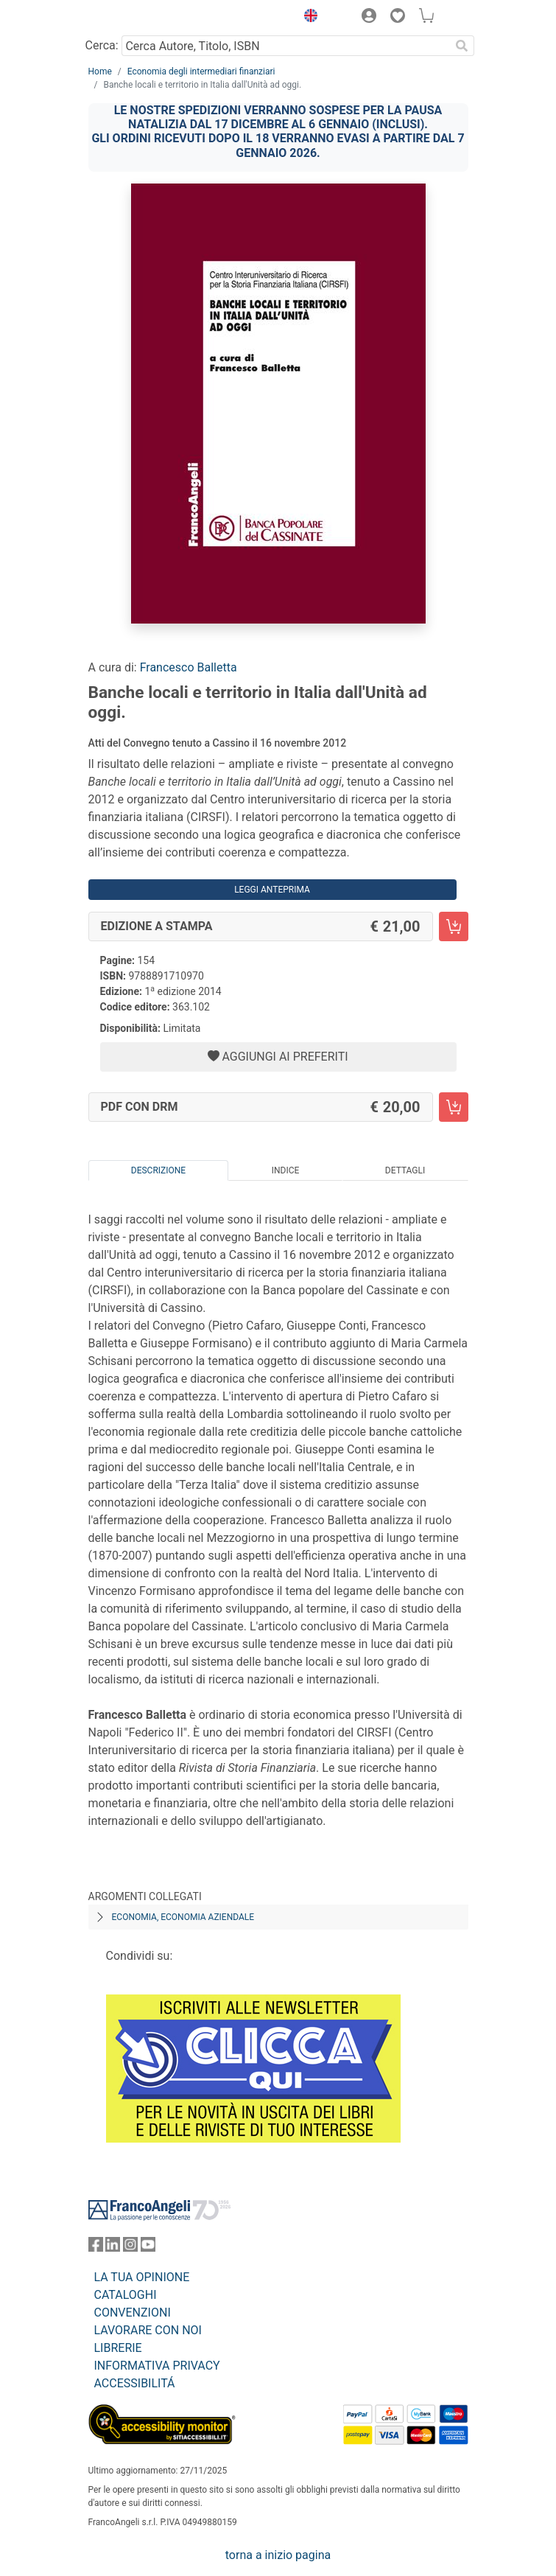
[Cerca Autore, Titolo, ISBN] (286, 45)
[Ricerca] (462, 45)
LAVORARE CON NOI (148, 2330)
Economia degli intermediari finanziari (201, 71)
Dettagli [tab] (405, 1170)
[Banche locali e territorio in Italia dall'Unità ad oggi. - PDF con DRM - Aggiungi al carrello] (453, 1107)
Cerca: (102, 45)
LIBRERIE (118, 2348)
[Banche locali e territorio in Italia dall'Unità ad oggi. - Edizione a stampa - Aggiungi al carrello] (453, 926)
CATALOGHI (125, 2295)
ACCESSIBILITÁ (134, 2383)
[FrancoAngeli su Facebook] (95, 2248)
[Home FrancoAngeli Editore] (137, 17)
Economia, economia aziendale (183, 1917)
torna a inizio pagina (278, 2555)
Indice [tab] (286, 1170)
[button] (307, 17)
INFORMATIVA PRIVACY (157, 2366)
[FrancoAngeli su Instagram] (130, 2248)
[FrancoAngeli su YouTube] (148, 2248)
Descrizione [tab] (158, 1170)
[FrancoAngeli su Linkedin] (112, 2248)
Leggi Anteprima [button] (272, 889)
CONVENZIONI (132, 2313)
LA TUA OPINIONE (142, 2277)
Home (100, 71)
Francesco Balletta (188, 667)
